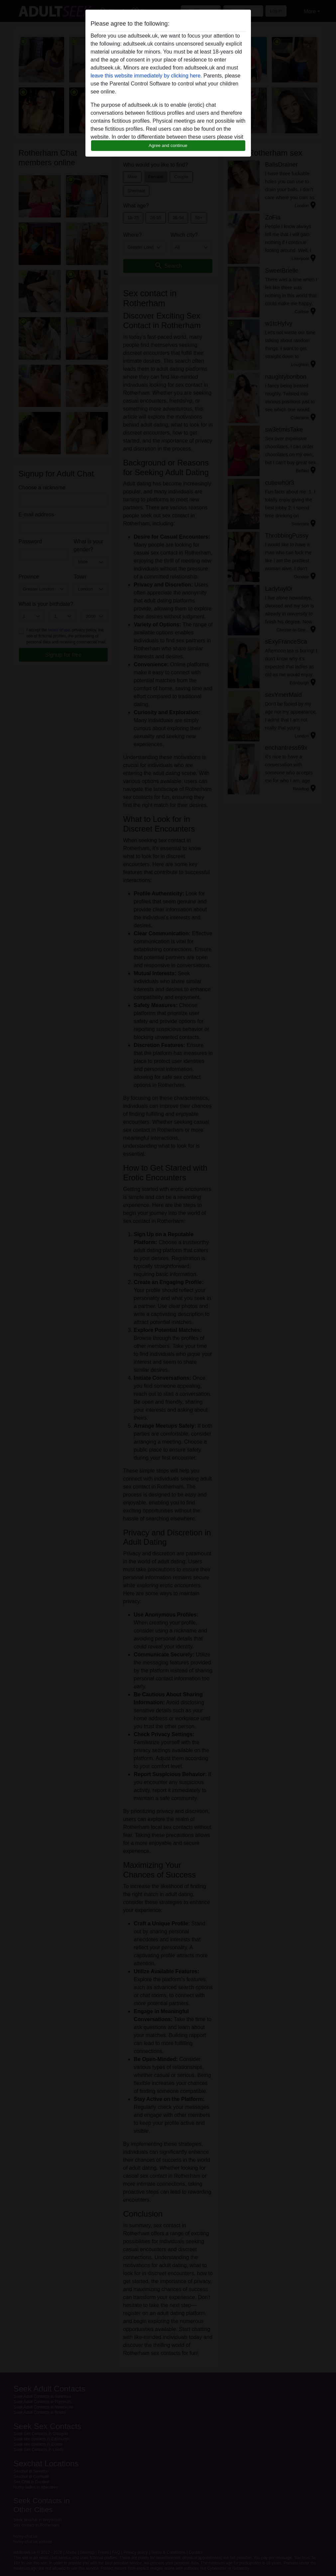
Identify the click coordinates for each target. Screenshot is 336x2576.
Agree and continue (168, 145)
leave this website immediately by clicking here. (146, 75)
